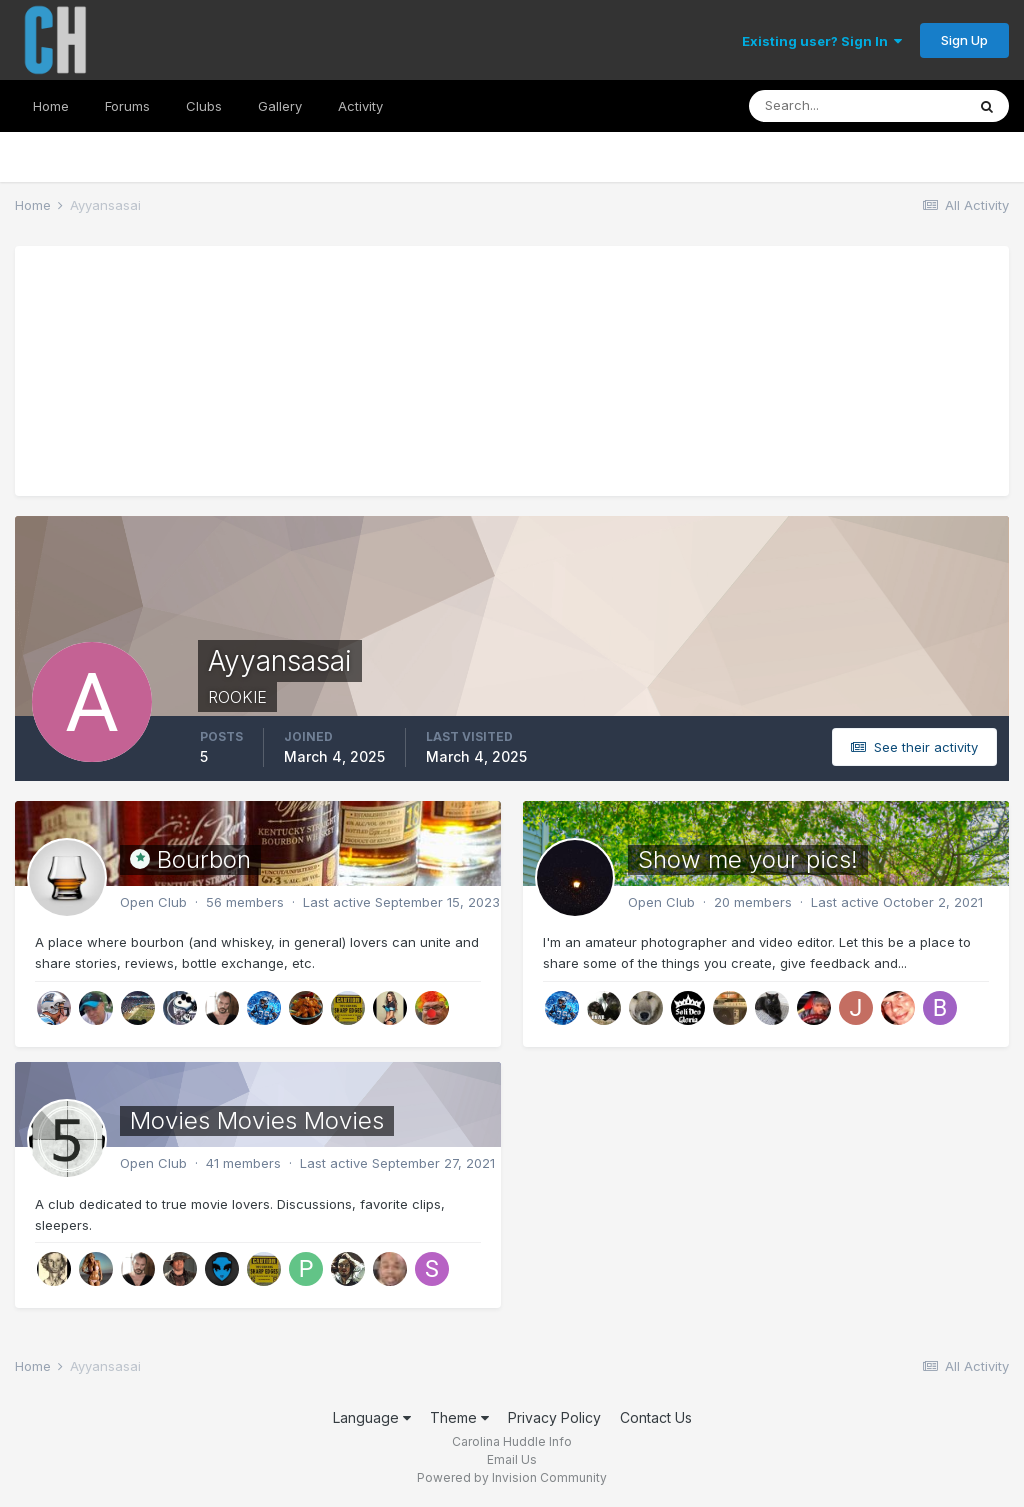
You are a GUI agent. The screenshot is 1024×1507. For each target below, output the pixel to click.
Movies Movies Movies (257, 1120)
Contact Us (656, 1417)
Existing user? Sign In (822, 41)
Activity (360, 106)
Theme (459, 1417)
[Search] (857, 106)
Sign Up (964, 40)
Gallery (280, 106)
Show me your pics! (748, 859)
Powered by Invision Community (512, 1477)
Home (51, 106)
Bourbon (204, 859)
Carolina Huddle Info (512, 1441)
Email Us (512, 1459)
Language (372, 1417)
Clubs (204, 106)
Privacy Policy (554, 1417)
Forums (127, 106)
